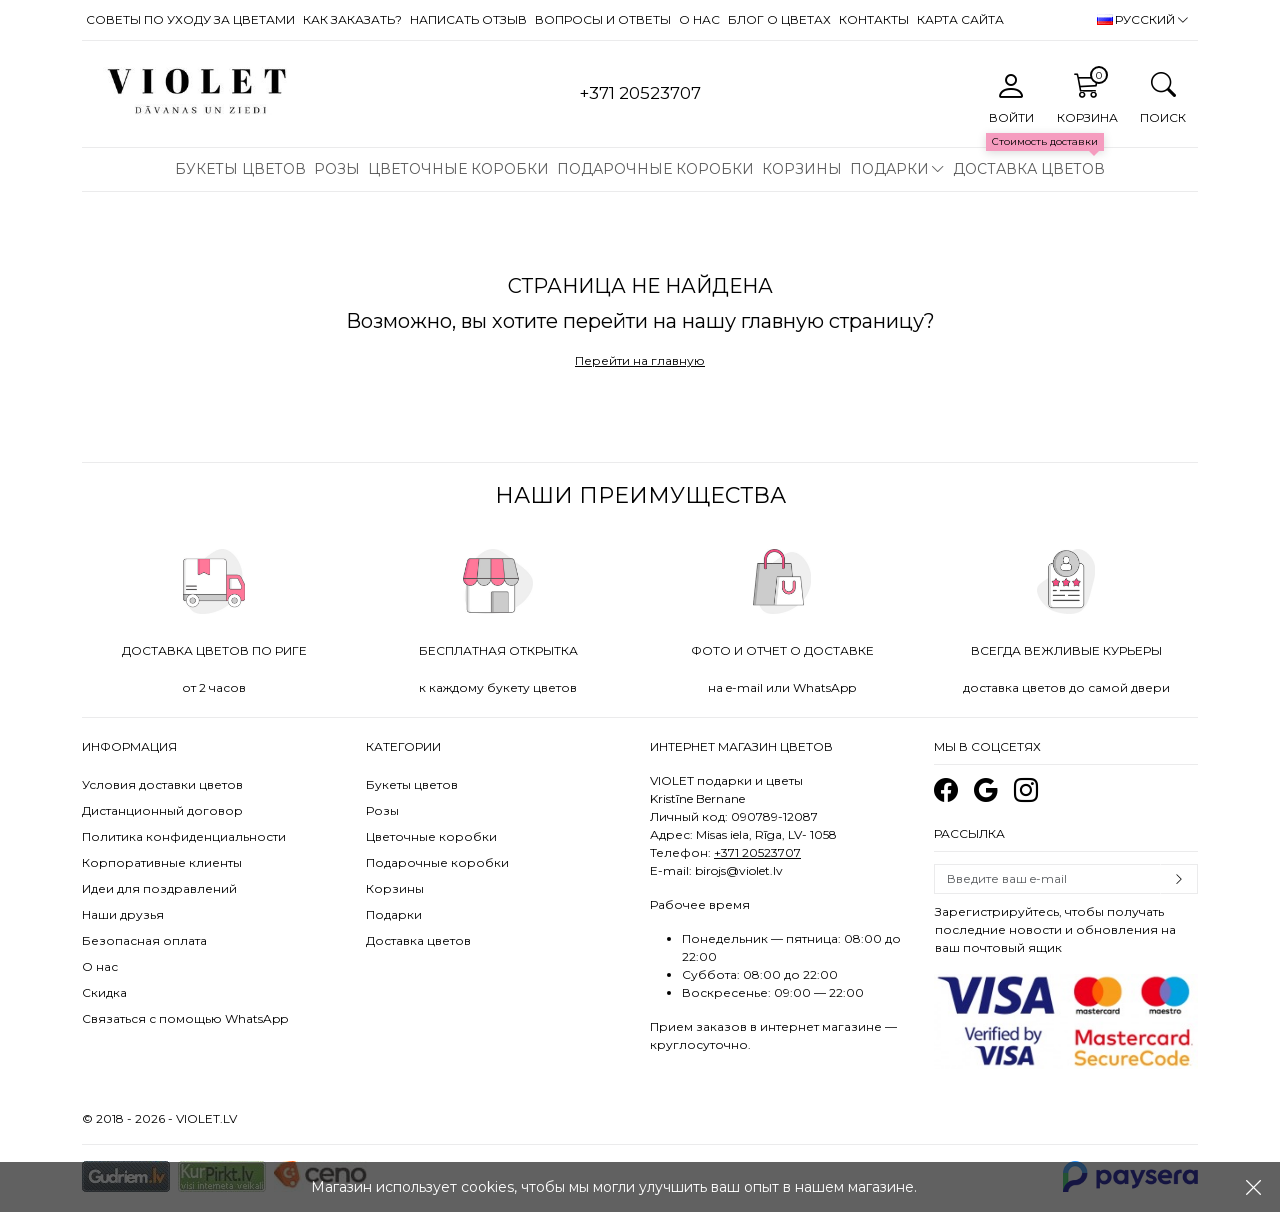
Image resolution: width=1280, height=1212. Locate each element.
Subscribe (1179, 879)
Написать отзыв (468, 19)
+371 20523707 (757, 852)
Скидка (104, 992)
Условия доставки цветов (162, 784)
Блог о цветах (779, 19)
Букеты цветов (240, 169)
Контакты (874, 19)
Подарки (889, 169)
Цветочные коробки (458, 169)
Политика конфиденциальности (184, 836)
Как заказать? (352, 19)
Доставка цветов (1029, 169)
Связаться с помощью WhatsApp (185, 1018)
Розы (337, 169)
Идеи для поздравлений (159, 888)
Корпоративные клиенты (162, 862)
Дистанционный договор (162, 810)
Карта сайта (960, 19)
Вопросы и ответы (603, 19)
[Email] (1047, 879)
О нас (699, 19)
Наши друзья (123, 914)
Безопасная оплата (144, 940)
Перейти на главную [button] (640, 360)
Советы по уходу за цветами (190, 19)
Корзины (802, 169)
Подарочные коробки (655, 169)
